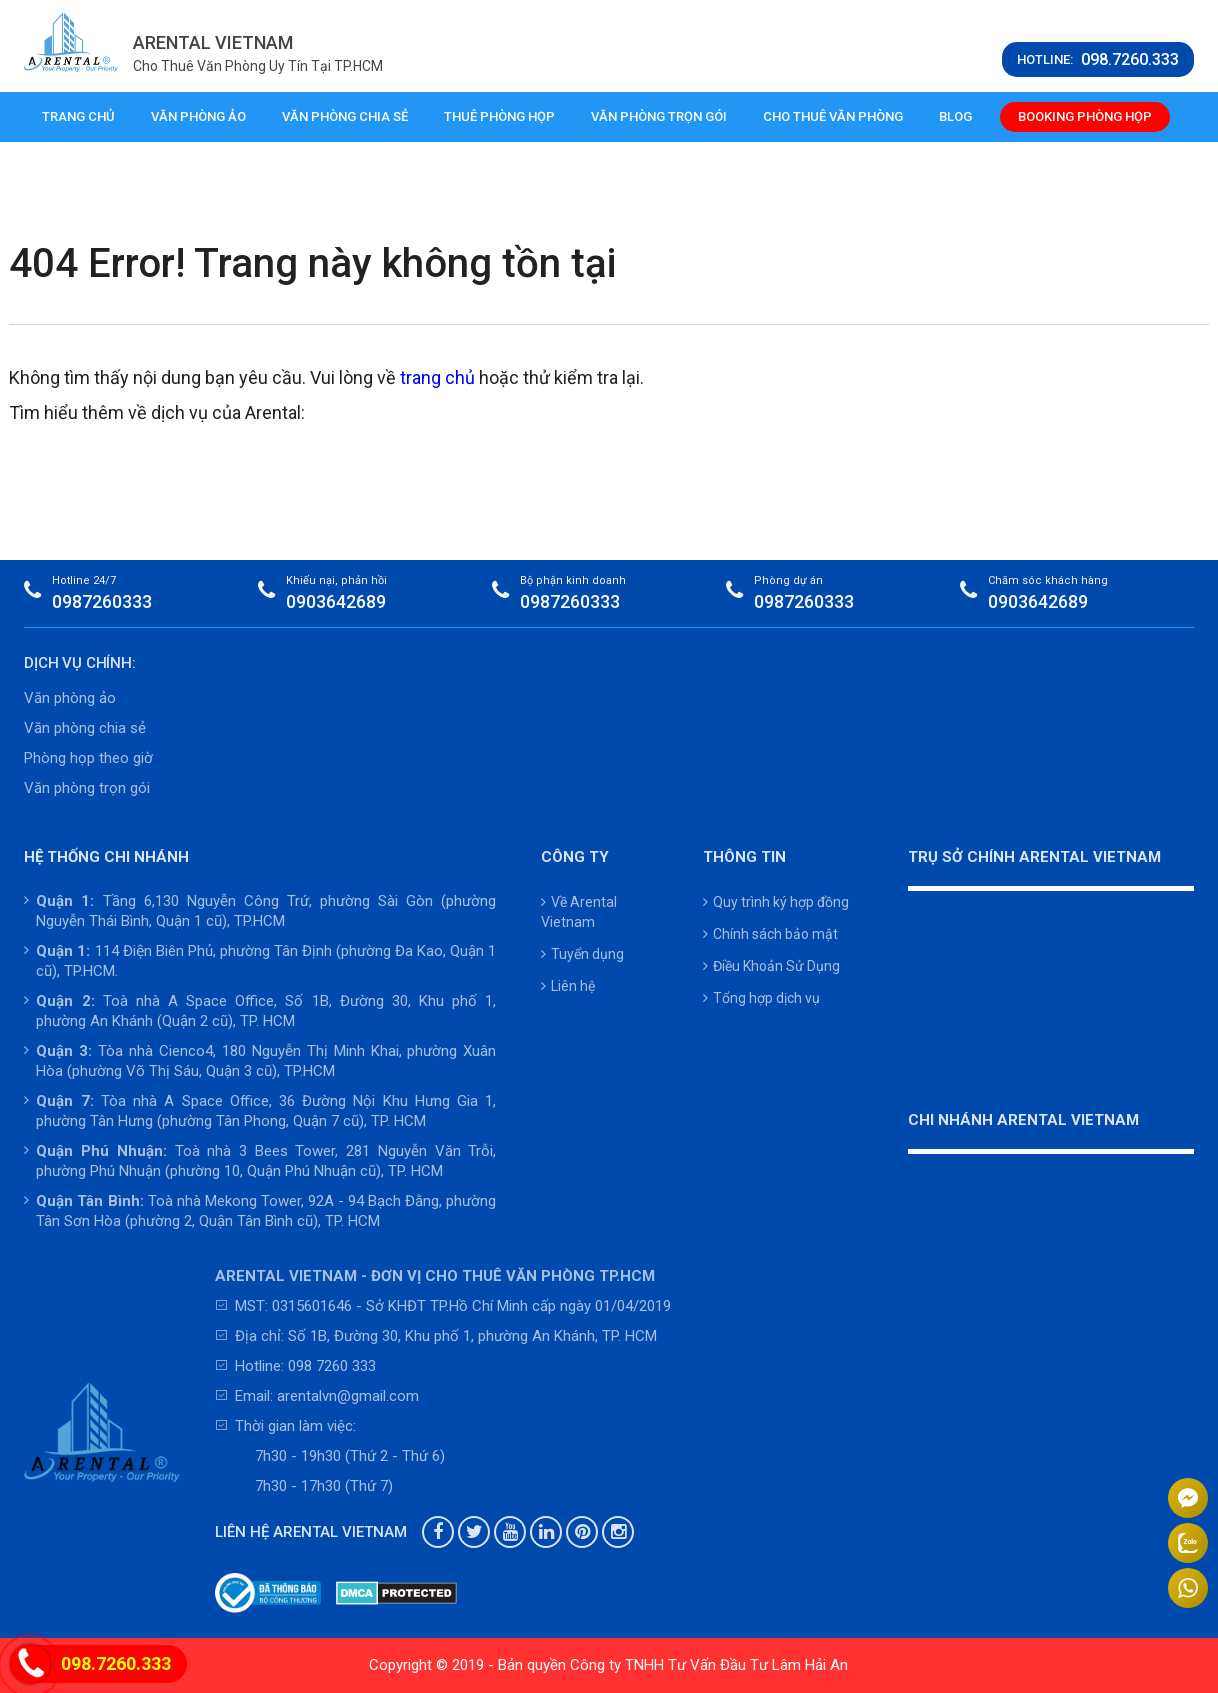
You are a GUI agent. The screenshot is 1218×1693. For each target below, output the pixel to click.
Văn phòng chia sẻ (345, 116)
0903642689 (336, 601)
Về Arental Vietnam (579, 912)
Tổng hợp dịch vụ (761, 998)
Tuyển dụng (582, 954)
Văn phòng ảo (198, 116)
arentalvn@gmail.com (348, 1396)
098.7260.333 (116, 1663)
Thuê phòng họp (499, 116)
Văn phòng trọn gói (659, 116)
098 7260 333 (332, 1366)
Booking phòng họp (1085, 116)
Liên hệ (568, 986)
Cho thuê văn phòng (833, 116)
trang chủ (437, 377)
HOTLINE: (1098, 59)
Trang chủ (78, 116)
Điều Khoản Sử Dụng (771, 966)
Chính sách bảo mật (770, 934)
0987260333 (102, 601)
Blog (955, 116)
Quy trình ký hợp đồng (776, 902)
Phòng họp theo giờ (88, 758)
